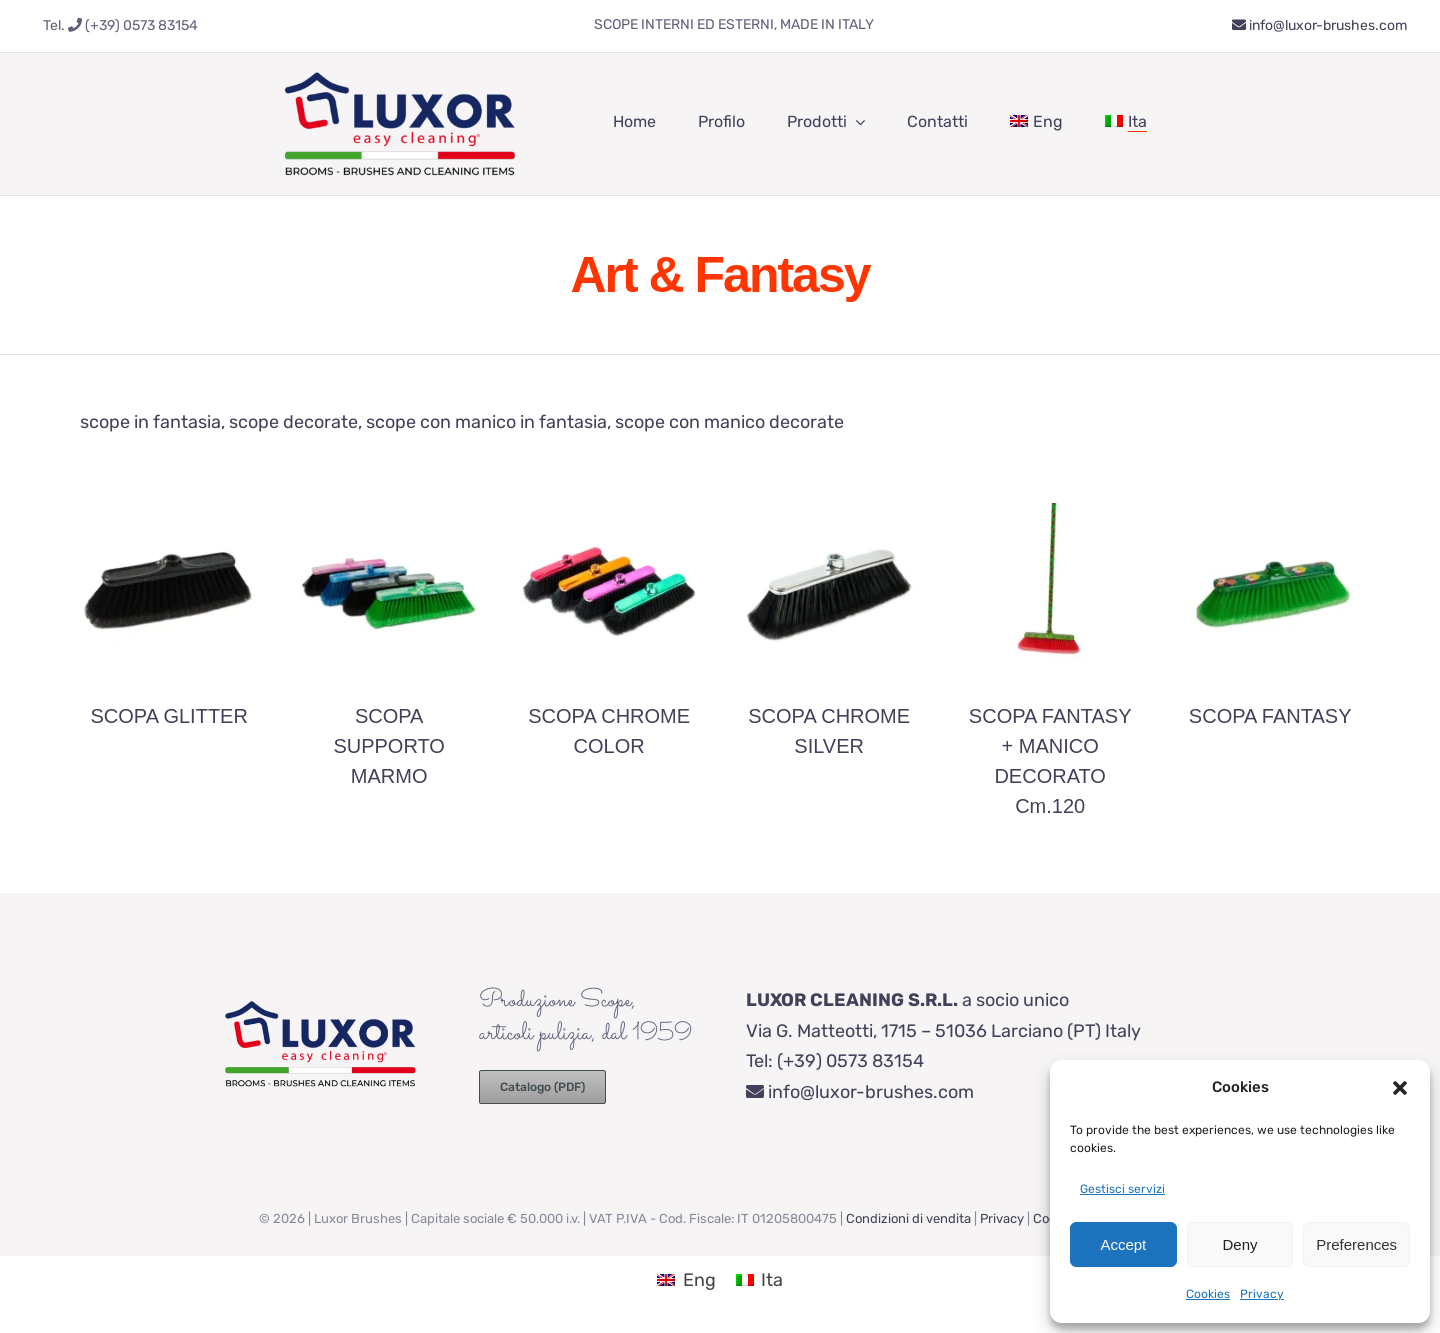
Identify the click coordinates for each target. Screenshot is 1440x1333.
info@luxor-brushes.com (1319, 25)
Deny (1239, 1244)
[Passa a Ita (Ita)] (759, 1280)
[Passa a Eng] (1036, 121)
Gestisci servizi (1122, 1189)
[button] (1400, 1088)
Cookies (1208, 1294)
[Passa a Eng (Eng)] (686, 1280)
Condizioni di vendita (908, 1218)
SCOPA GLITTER (168, 716)
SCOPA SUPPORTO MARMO (389, 746)
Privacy (1262, 1294)
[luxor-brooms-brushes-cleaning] (400, 62)
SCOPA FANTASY (1270, 716)
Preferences (1356, 1244)
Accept (1123, 1244)
